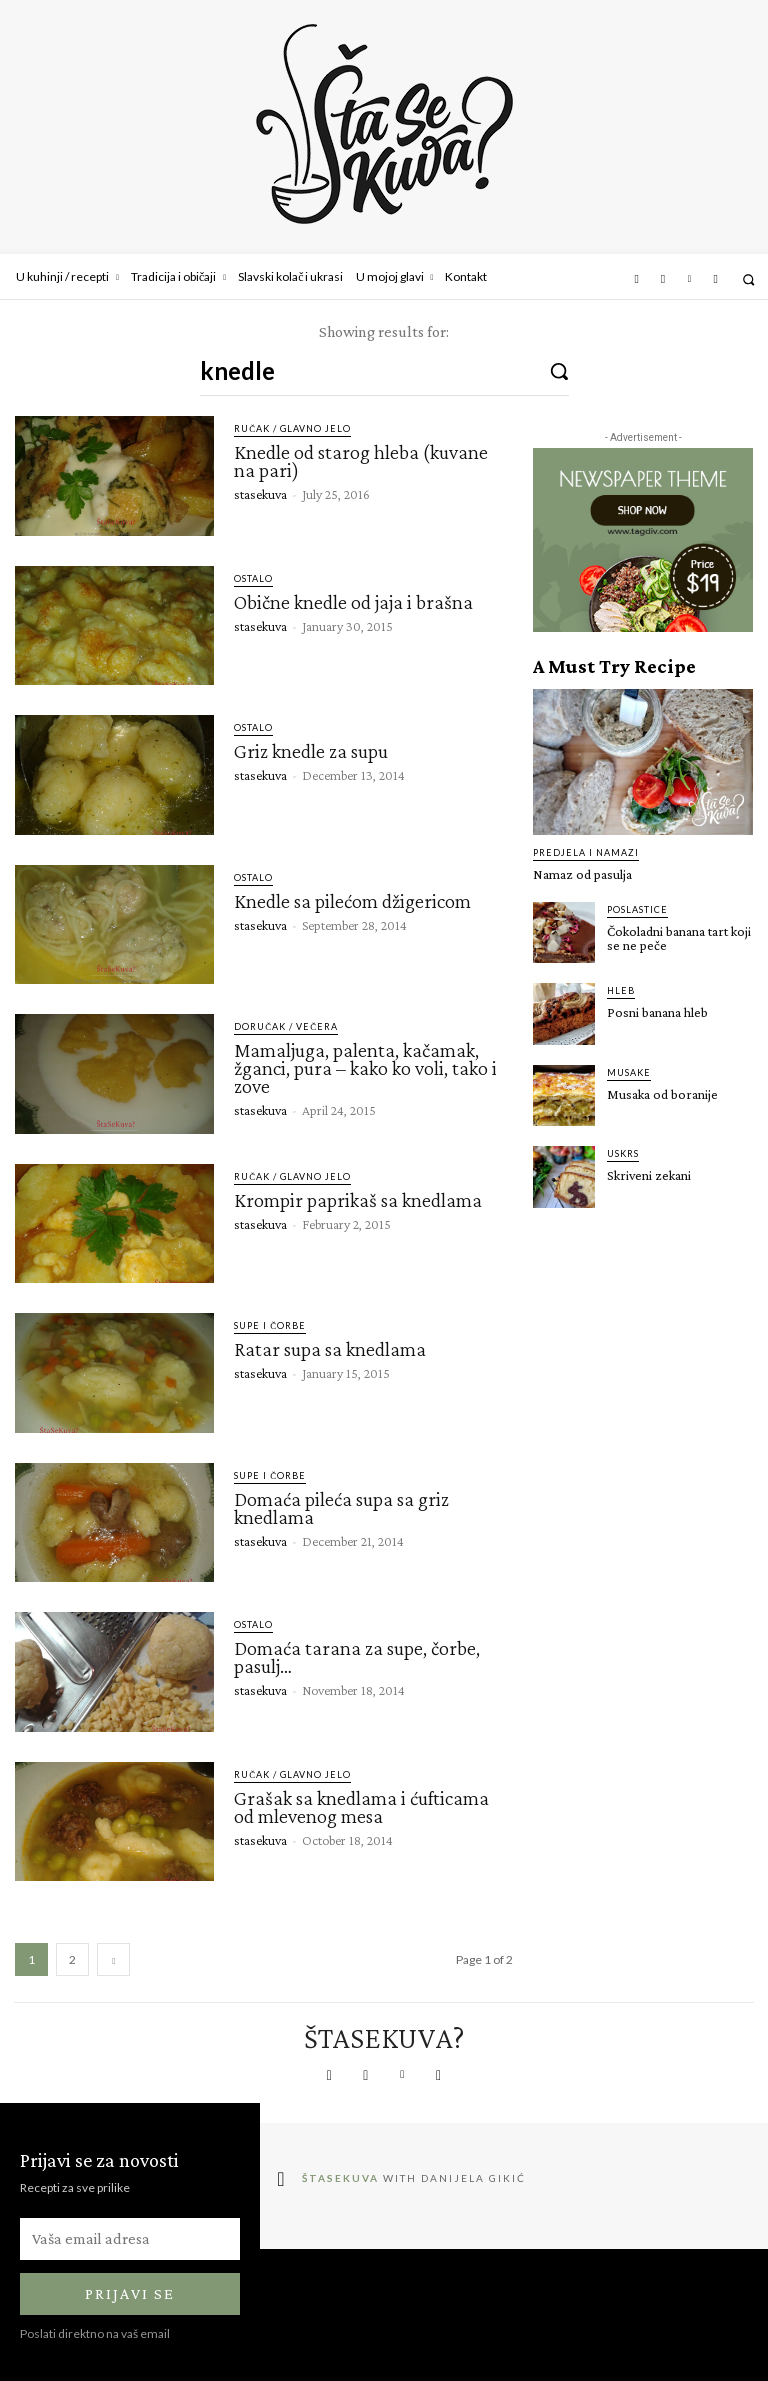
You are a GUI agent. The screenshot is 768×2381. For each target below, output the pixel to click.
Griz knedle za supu (311, 751)
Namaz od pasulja (582, 874)
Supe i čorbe (270, 1325)
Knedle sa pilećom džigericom (352, 901)
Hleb (621, 990)
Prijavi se (130, 2294)
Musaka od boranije (662, 1094)
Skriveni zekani (649, 1175)
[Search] (559, 370)
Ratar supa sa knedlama (330, 1349)
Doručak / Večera (286, 1026)
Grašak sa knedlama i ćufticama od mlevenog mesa (361, 1807)
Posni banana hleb (657, 1012)
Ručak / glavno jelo (292, 428)
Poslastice (637, 909)
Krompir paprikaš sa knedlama (358, 1200)
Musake (629, 1072)
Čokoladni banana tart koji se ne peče (679, 938)
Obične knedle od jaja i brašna (353, 602)
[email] (130, 2239)
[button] (748, 279)
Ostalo (253, 578)
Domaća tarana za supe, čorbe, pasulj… (357, 1657)
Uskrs (623, 1153)
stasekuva (260, 494)
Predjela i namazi (586, 852)
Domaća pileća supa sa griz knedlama (341, 1508)
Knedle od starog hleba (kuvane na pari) (361, 461)
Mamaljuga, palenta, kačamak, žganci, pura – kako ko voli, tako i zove (365, 1068)
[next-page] (113, 1959)
